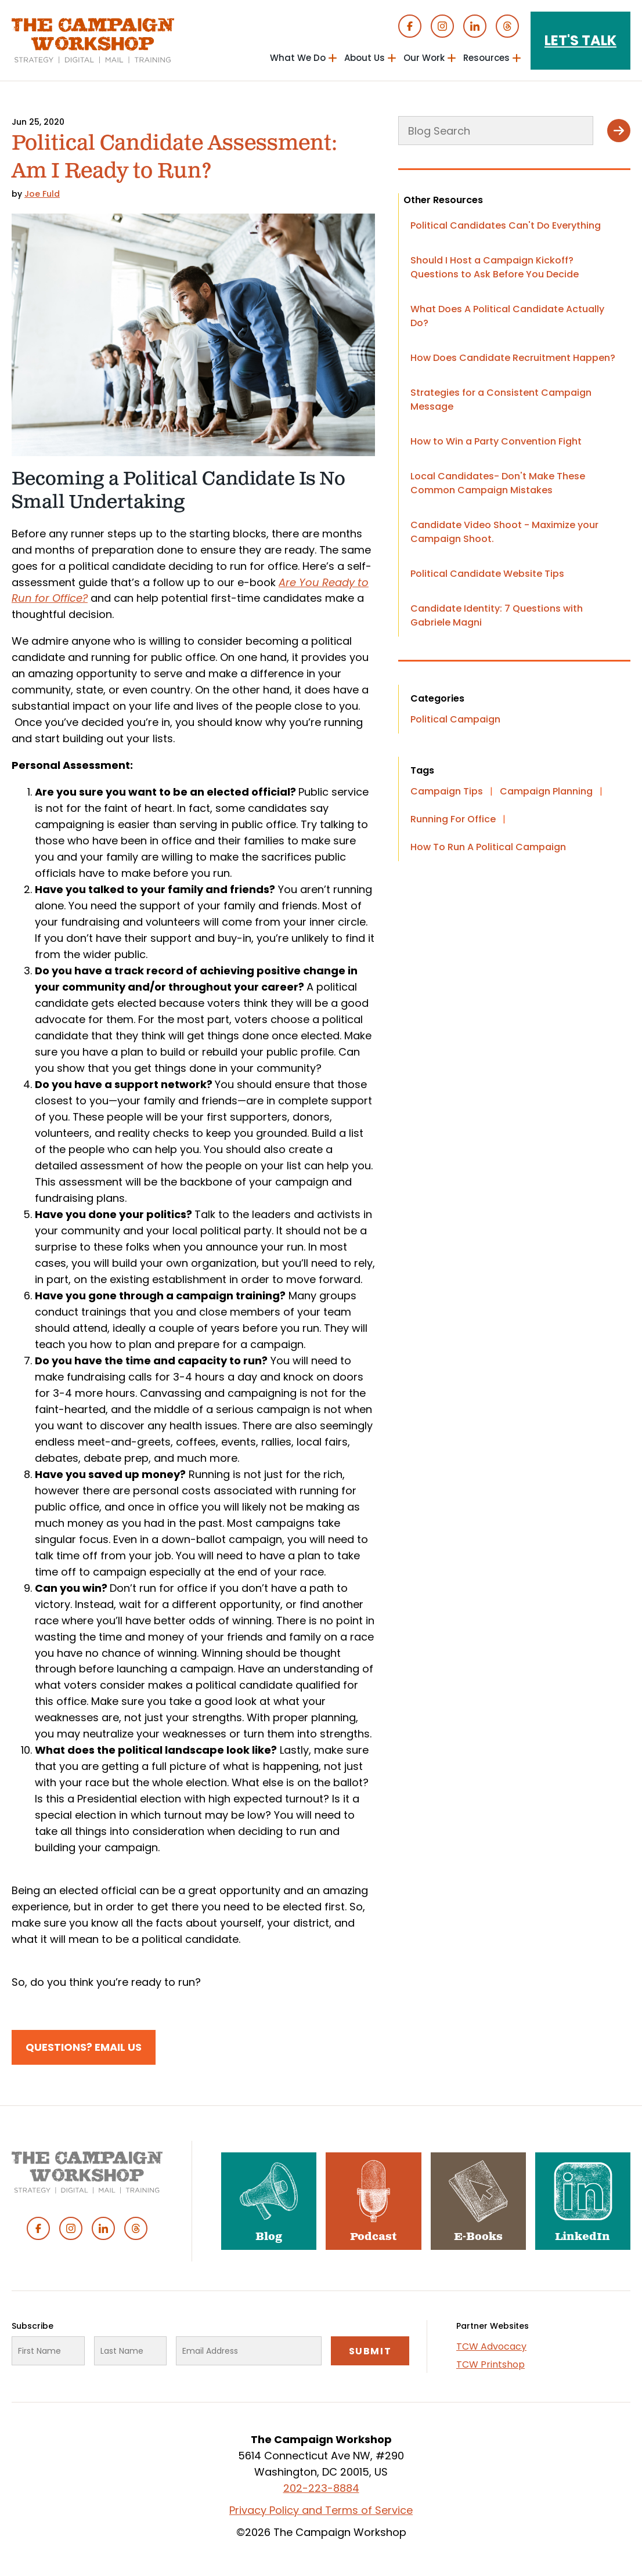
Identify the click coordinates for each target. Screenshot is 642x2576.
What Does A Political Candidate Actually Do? (507, 316)
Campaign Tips (446, 791)
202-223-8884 (321, 2488)
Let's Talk (580, 40)
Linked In (474, 26)
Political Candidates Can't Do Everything (505, 225)
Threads (507, 26)
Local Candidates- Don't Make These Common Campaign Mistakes (497, 483)
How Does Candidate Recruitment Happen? (512, 357)
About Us (364, 58)
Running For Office (453, 819)
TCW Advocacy (491, 2346)
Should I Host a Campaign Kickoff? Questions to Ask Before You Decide (494, 267)
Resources (486, 58)
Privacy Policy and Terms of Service (321, 2510)
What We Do (298, 58)
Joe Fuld (42, 194)
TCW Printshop (490, 2364)
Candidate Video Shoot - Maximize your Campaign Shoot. (504, 531)
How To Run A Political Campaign (488, 847)
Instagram (442, 26)
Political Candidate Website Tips (487, 573)
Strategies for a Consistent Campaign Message (500, 399)
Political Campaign (455, 719)
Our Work (424, 58)
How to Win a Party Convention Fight (496, 441)
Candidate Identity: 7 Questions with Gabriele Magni (496, 615)
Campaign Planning (546, 791)
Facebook (409, 26)
